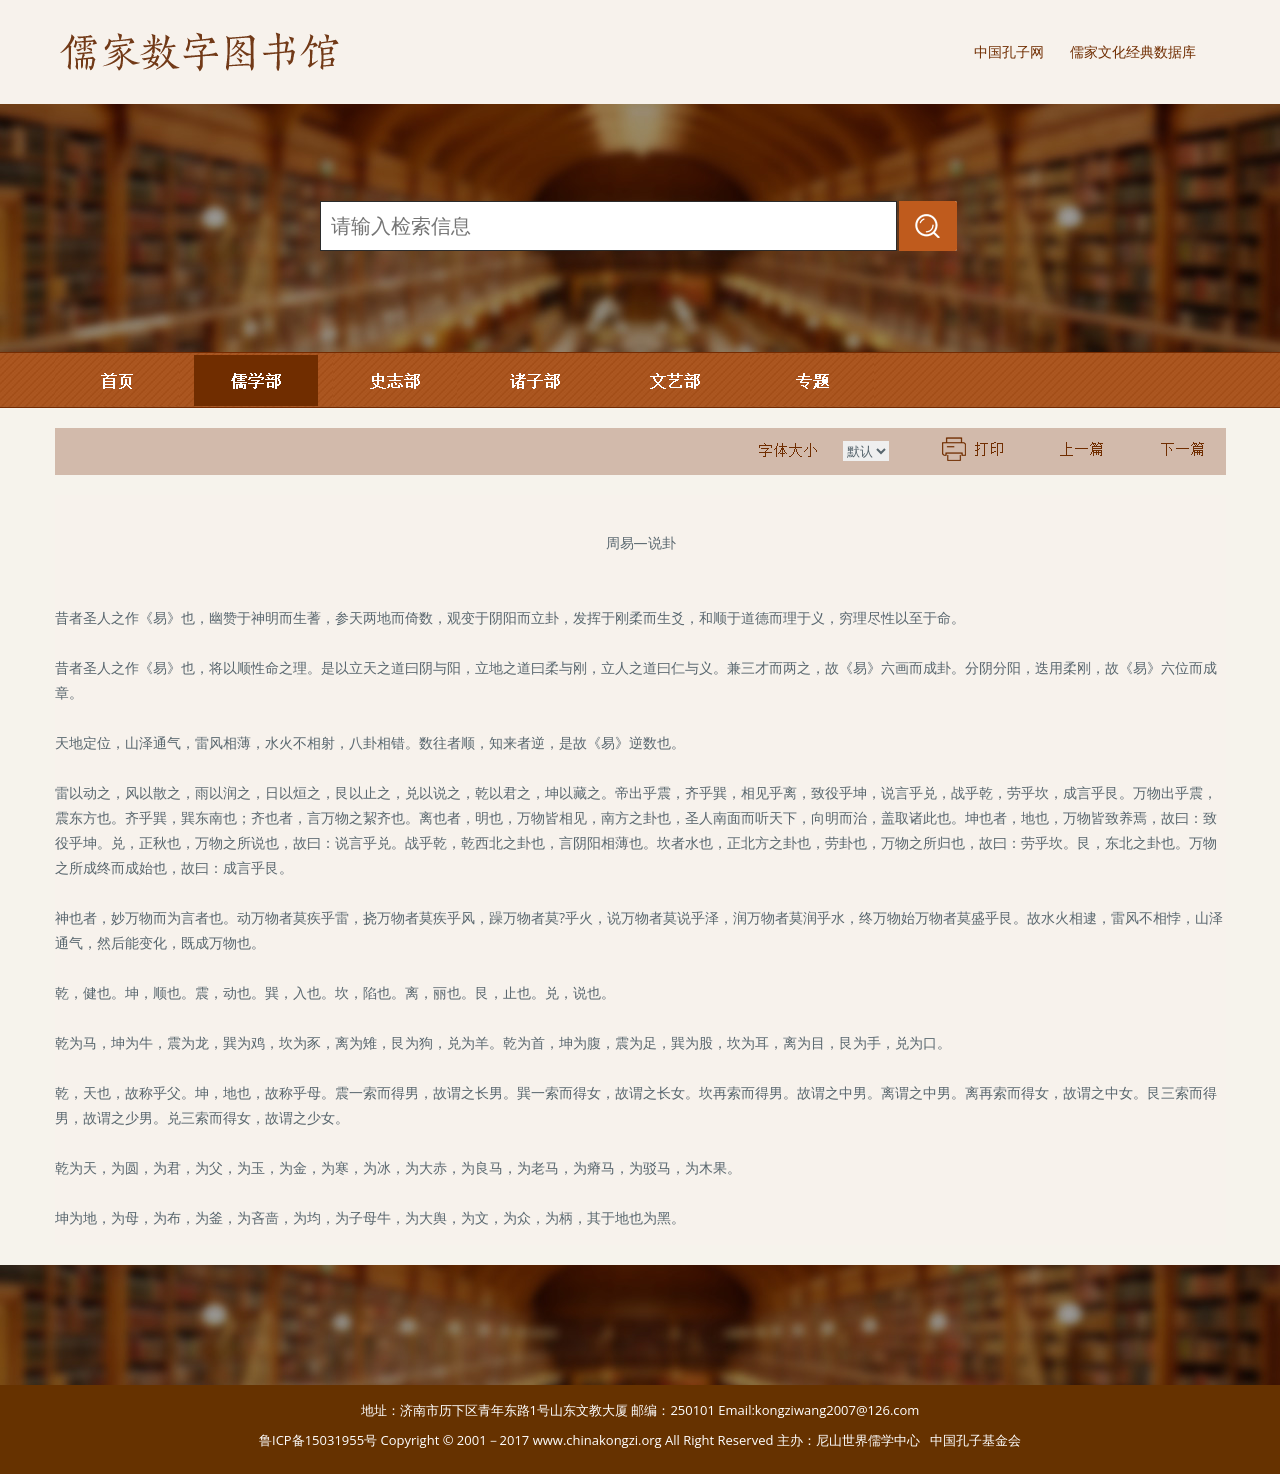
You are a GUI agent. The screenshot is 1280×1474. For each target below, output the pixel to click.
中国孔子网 (1009, 51)
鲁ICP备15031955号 (318, 1440)
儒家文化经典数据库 (1133, 51)
